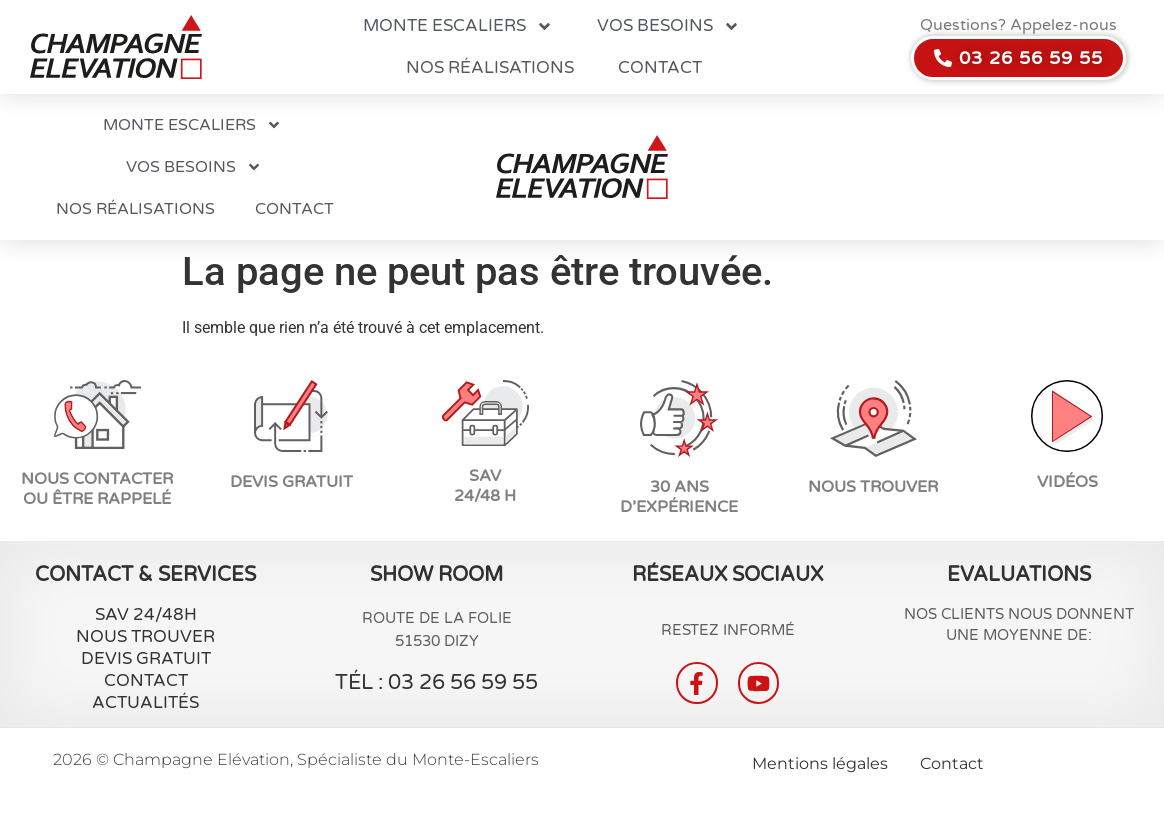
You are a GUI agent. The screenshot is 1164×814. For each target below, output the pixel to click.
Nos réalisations (490, 67)
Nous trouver (873, 487)
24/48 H (485, 496)
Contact (660, 67)
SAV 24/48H (146, 614)
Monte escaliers (458, 26)
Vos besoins (668, 26)
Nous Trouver (145, 636)
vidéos (1067, 482)
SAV (485, 476)
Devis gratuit (146, 658)
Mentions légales (820, 763)
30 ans (679, 487)
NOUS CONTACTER (97, 479)
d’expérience (679, 507)
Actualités (145, 702)
